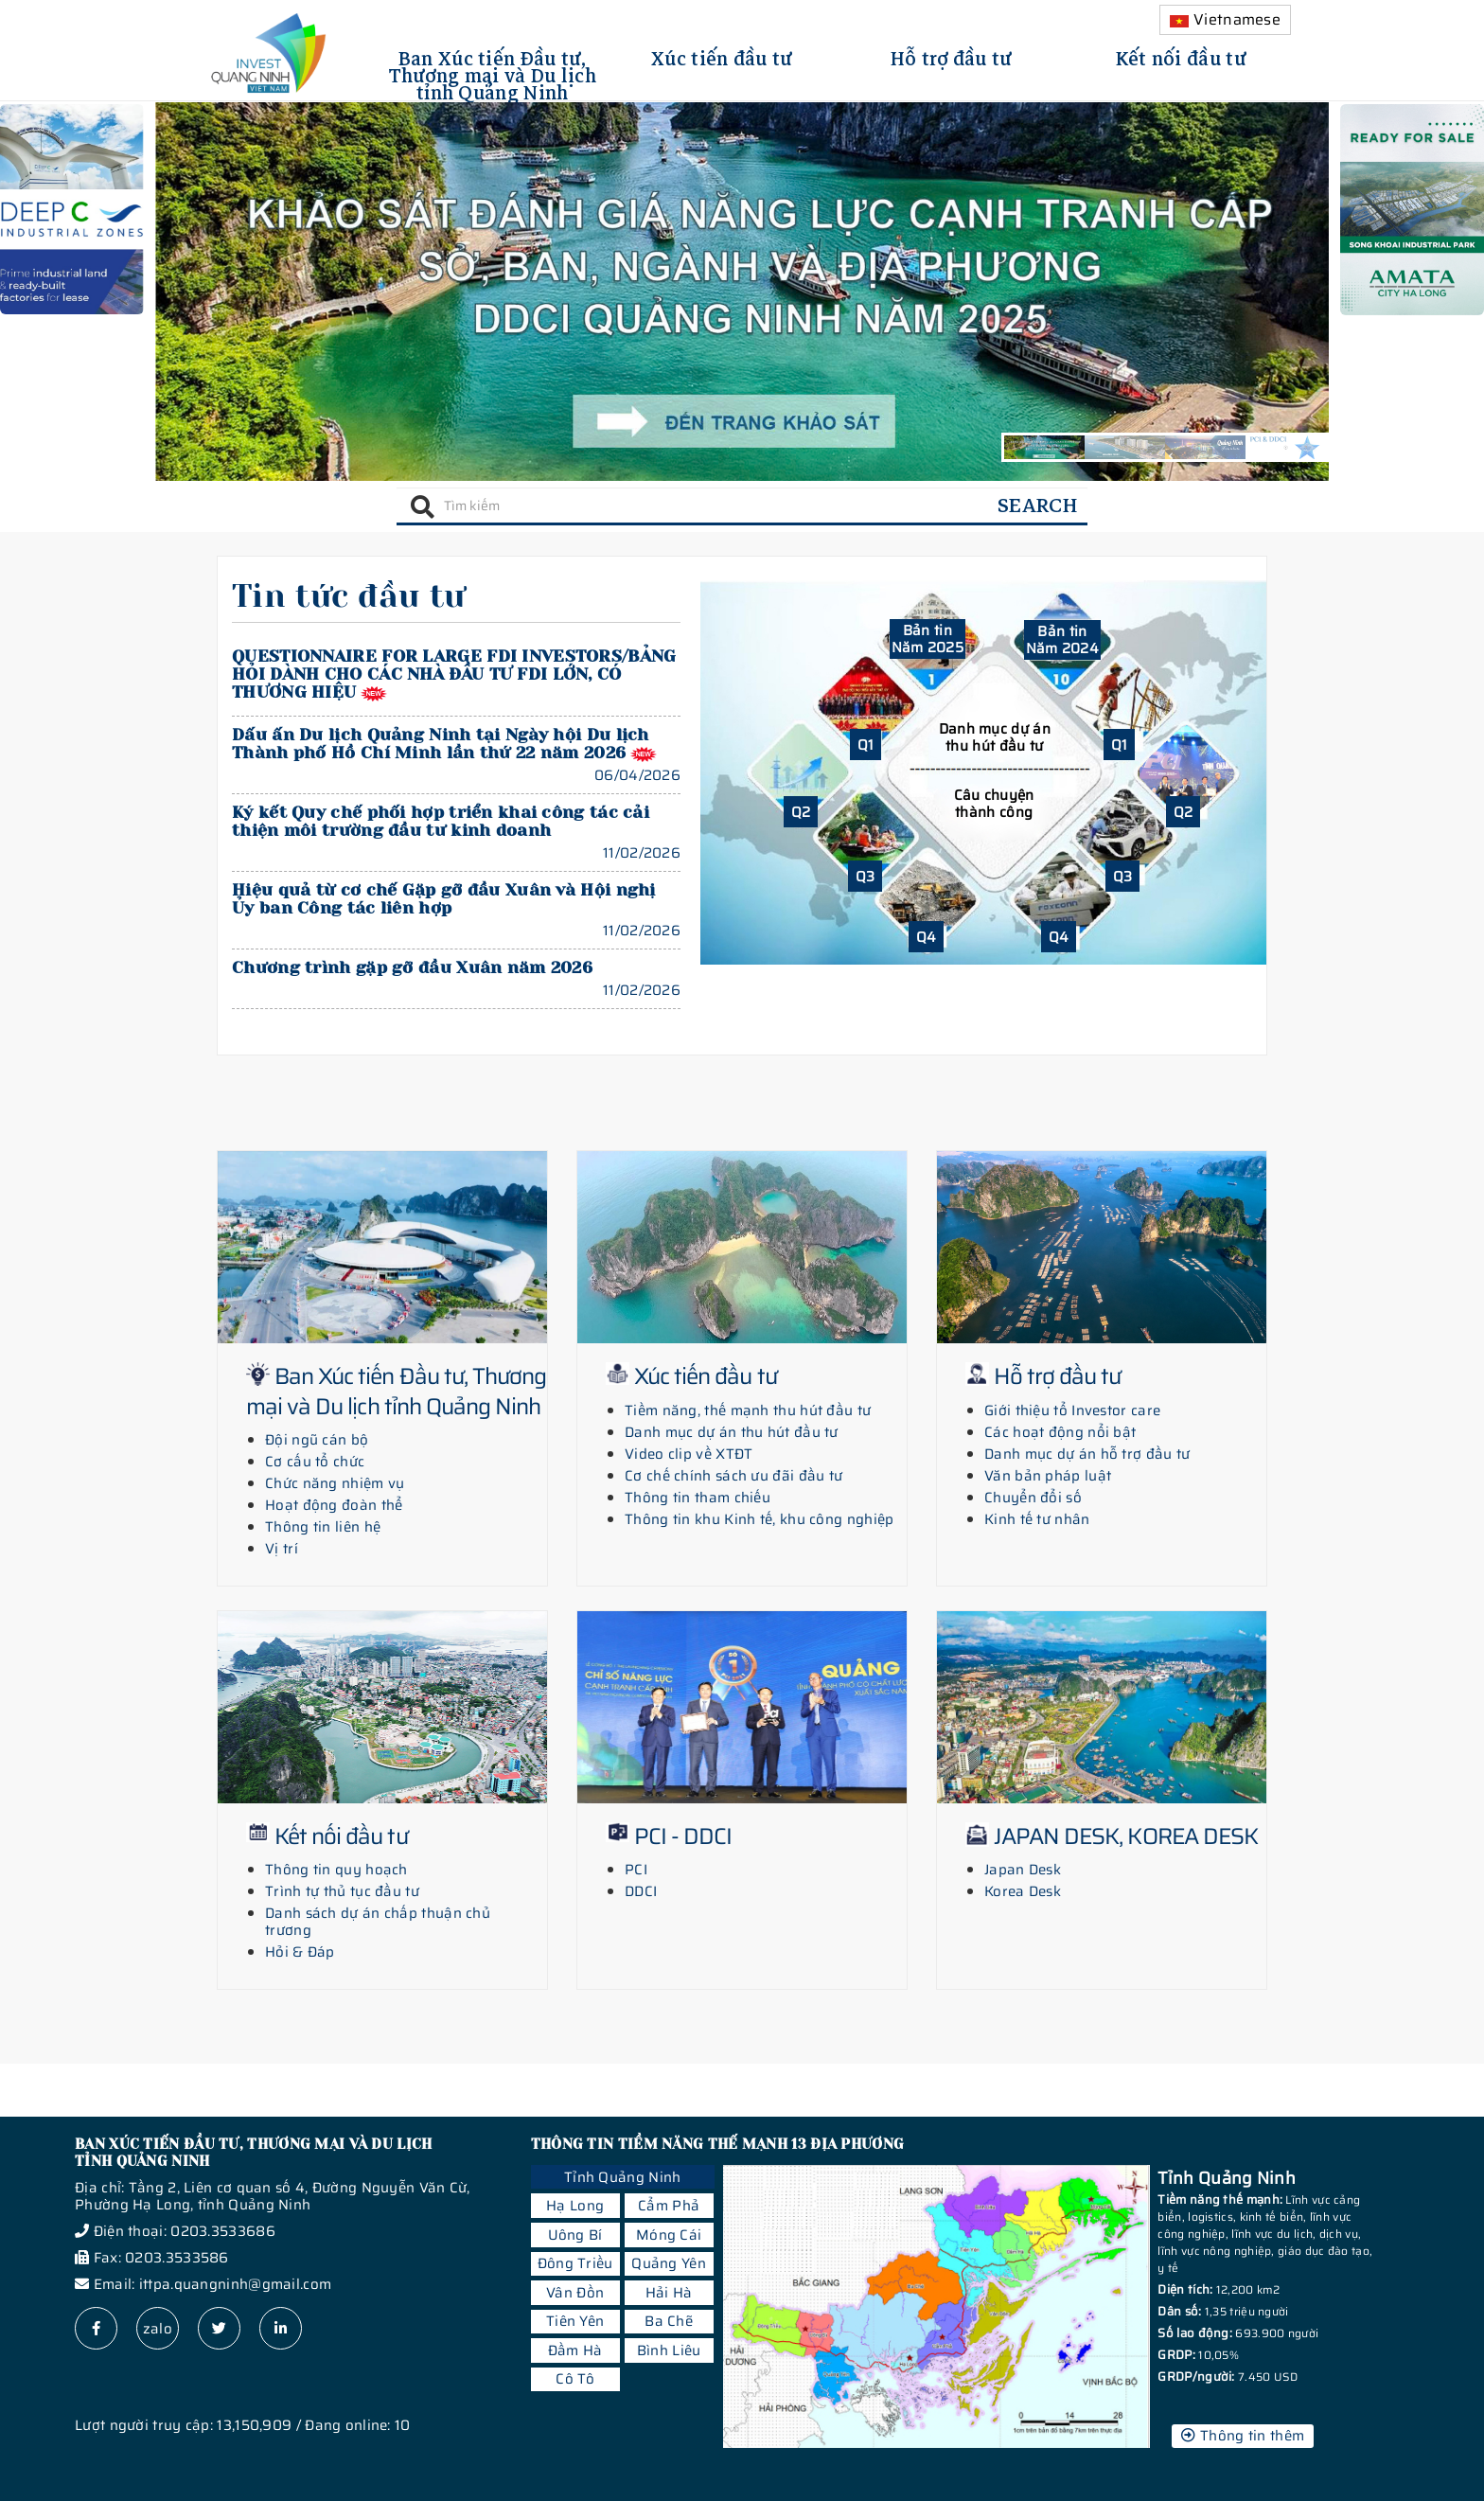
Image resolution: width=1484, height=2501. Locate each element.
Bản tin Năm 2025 (927, 639)
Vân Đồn (575, 2292)
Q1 (865, 745)
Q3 (865, 876)
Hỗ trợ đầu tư (952, 56)
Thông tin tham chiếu (697, 1497)
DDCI (641, 1891)
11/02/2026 (641, 853)
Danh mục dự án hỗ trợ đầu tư (1087, 1454)
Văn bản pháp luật (1047, 1475)
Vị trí (281, 1548)
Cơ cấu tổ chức (314, 1461)
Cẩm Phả (668, 2205)
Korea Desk (1022, 1891)
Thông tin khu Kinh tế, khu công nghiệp (759, 1519)
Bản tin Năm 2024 (1062, 640)
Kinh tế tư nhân (1037, 1519)
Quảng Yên (668, 2263)
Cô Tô (575, 2379)
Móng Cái (668, 2235)
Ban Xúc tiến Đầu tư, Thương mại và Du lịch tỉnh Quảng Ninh (492, 73)
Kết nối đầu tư (1181, 56)
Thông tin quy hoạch (336, 1869)
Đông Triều (575, 2263)
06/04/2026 (637, 775)
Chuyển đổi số (1033, 1497)
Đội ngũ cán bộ (316, 1439)
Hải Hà (669, 2292)
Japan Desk (1022, 1869)
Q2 (801, 812)
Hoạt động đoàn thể (333, 1505)
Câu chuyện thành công (994, 804)
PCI (636, 1869)
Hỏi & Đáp (300, 1952)
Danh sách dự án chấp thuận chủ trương (377, 1922)
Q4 (926, 937)
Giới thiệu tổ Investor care (1072, 1410)
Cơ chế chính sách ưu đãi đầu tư (733, 1475)
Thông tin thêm (1242, 2435)
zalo (157, 2328)
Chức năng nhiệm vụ (334, 1483)
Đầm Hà (575, 2350)
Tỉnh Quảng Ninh (622, 2177)
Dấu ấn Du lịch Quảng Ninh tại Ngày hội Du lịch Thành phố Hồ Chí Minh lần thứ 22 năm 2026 (440, 743)
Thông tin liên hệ (322, 1527)
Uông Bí (575, 2235)
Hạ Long (575, 2205)
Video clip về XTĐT (688, 1454)
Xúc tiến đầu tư (722, 56)
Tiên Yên (575, 2321)
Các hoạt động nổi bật (1060, 1432)
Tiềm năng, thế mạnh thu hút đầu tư (748, 1410)
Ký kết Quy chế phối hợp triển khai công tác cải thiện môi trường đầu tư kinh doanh (440, 821)
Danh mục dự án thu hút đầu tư (995, 737)
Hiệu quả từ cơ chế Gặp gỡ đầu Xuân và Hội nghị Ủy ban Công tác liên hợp (444, 898)
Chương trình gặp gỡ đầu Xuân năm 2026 (412, 967)
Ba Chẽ (669, 2321)
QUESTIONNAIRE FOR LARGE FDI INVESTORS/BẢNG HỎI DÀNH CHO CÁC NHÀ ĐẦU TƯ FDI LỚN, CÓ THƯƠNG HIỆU (454, 674)
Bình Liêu (669, 2350)
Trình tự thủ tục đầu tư (342, 1891)
